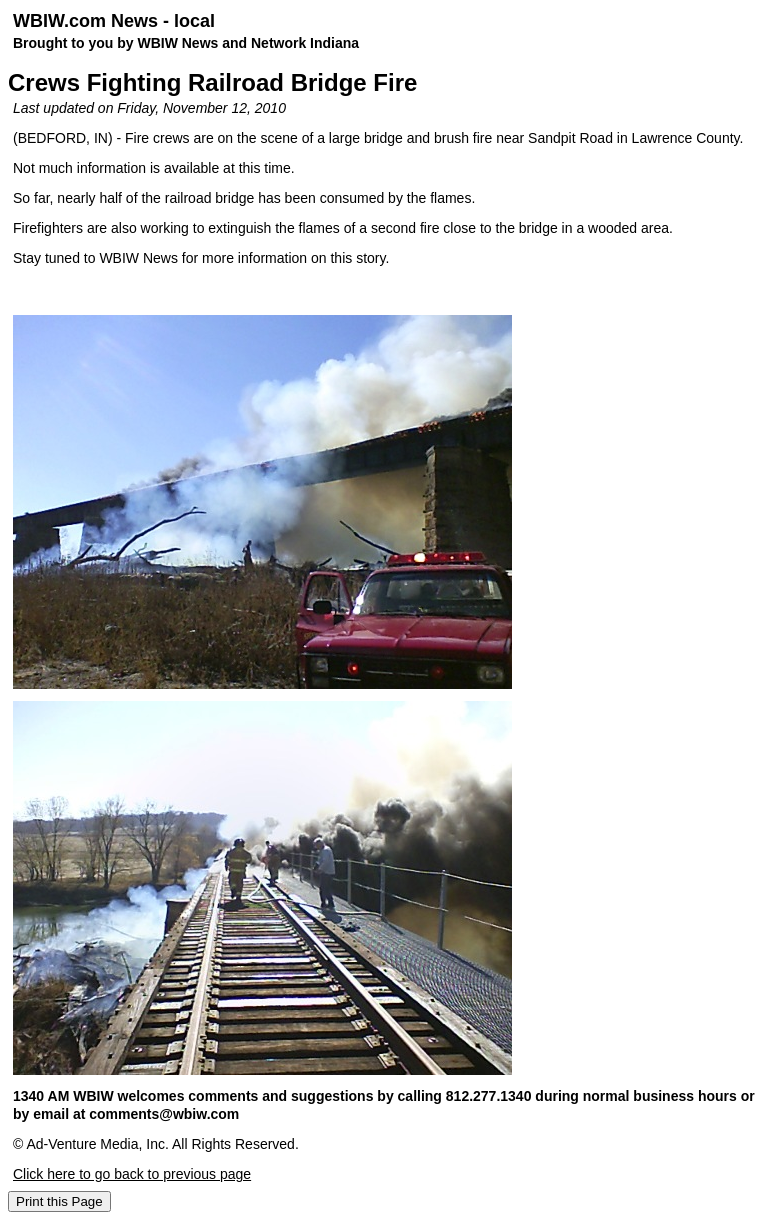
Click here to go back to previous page (132, 1174)
